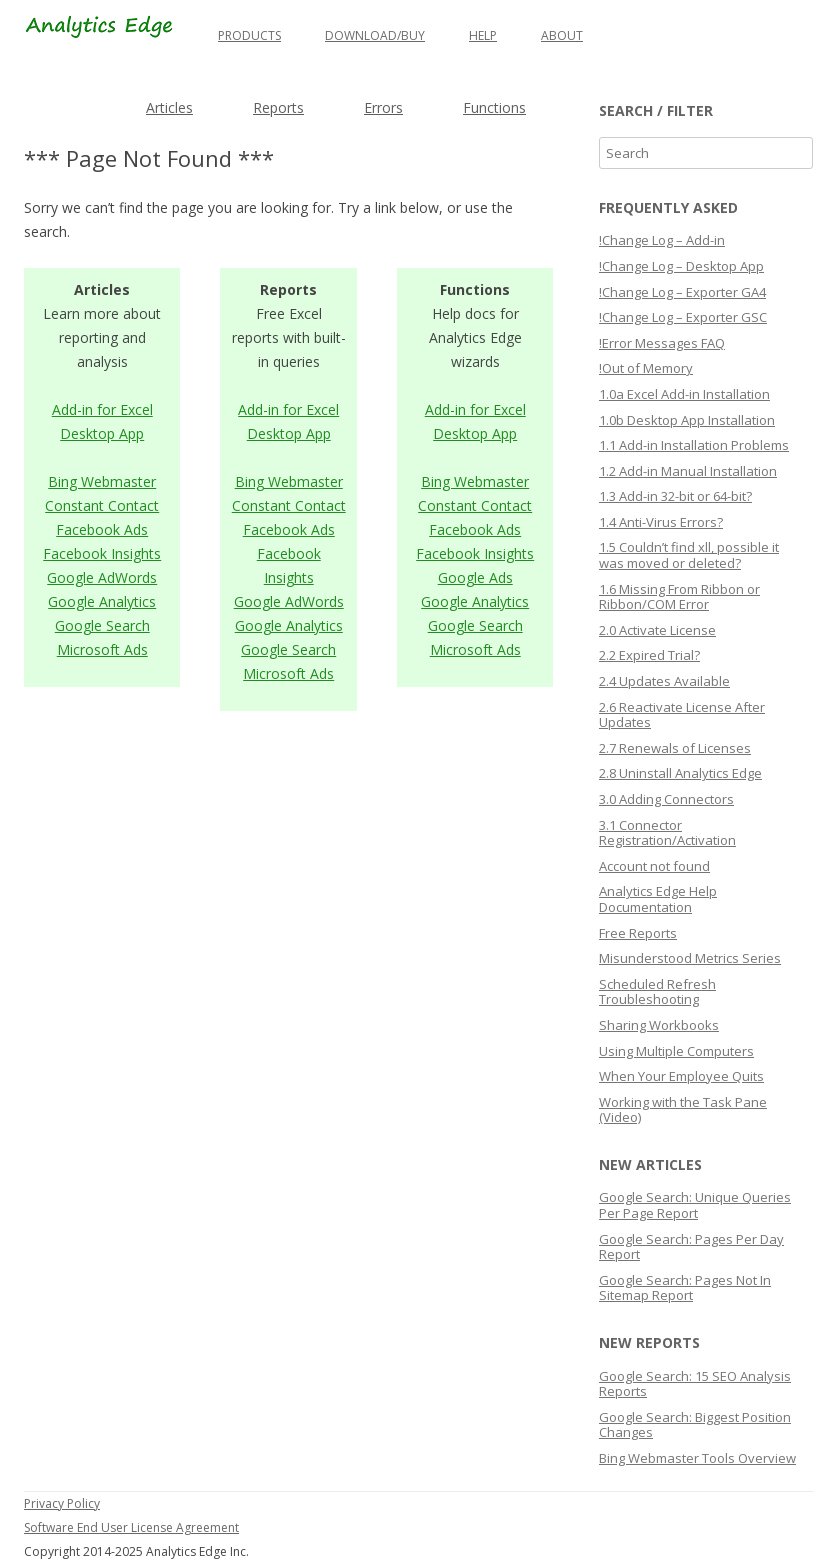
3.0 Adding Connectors (666, 799)
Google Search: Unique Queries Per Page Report (695, 1205)
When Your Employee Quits (681, 1076)
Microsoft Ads (102, 649)
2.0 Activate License (657, 630)
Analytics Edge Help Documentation (658, 899)
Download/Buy (375, 35)
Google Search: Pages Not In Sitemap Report (685, 1288)
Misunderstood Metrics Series (690, 958)
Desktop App (102, 433)
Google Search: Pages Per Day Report (691, 1247)
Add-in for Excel (102, 409)
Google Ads (475, 577)
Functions (494, 107)
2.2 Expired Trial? (649, 655)
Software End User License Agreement (131, 1527)
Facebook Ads (102, 529)
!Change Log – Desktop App (681, 266)
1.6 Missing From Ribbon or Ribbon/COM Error (679, 597)
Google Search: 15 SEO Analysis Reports (695, 1384)
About (562, 35)
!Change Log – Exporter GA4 (682, 292)
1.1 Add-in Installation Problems (694, 445)
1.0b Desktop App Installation (687, 420)
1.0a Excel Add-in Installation (684, 394)
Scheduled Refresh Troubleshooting (657, 992)
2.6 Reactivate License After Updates (682, 715)
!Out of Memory (646, 368)
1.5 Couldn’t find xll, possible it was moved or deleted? (689, 555)
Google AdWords (102, 577)
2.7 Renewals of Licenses (675, 748)
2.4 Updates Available (664, 681)
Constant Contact (102, 505)
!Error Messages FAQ (662, 343)
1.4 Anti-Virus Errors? (661, 522)
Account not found (654, 866)
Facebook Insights (102, 553)
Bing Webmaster (102, 481)
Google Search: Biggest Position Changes (695, 1425)
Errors (383, 107)
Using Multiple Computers (676, 1051)
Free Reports (638, 933)
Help (483, 35)
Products (249, 35)
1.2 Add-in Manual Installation (688, 471)
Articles (169, 107)
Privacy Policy (62, 1503)
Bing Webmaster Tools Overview (697, 1458)
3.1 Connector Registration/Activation (667, 833)
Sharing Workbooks (659, 1025)
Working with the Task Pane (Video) (683, 1110)
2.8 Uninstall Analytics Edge (680, 773)
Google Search (102, 625)
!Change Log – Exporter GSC (683, 317)
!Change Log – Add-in (662, 240)
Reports (278, 107)
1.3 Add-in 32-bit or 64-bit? (675, 496)
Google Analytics (102, 601)
